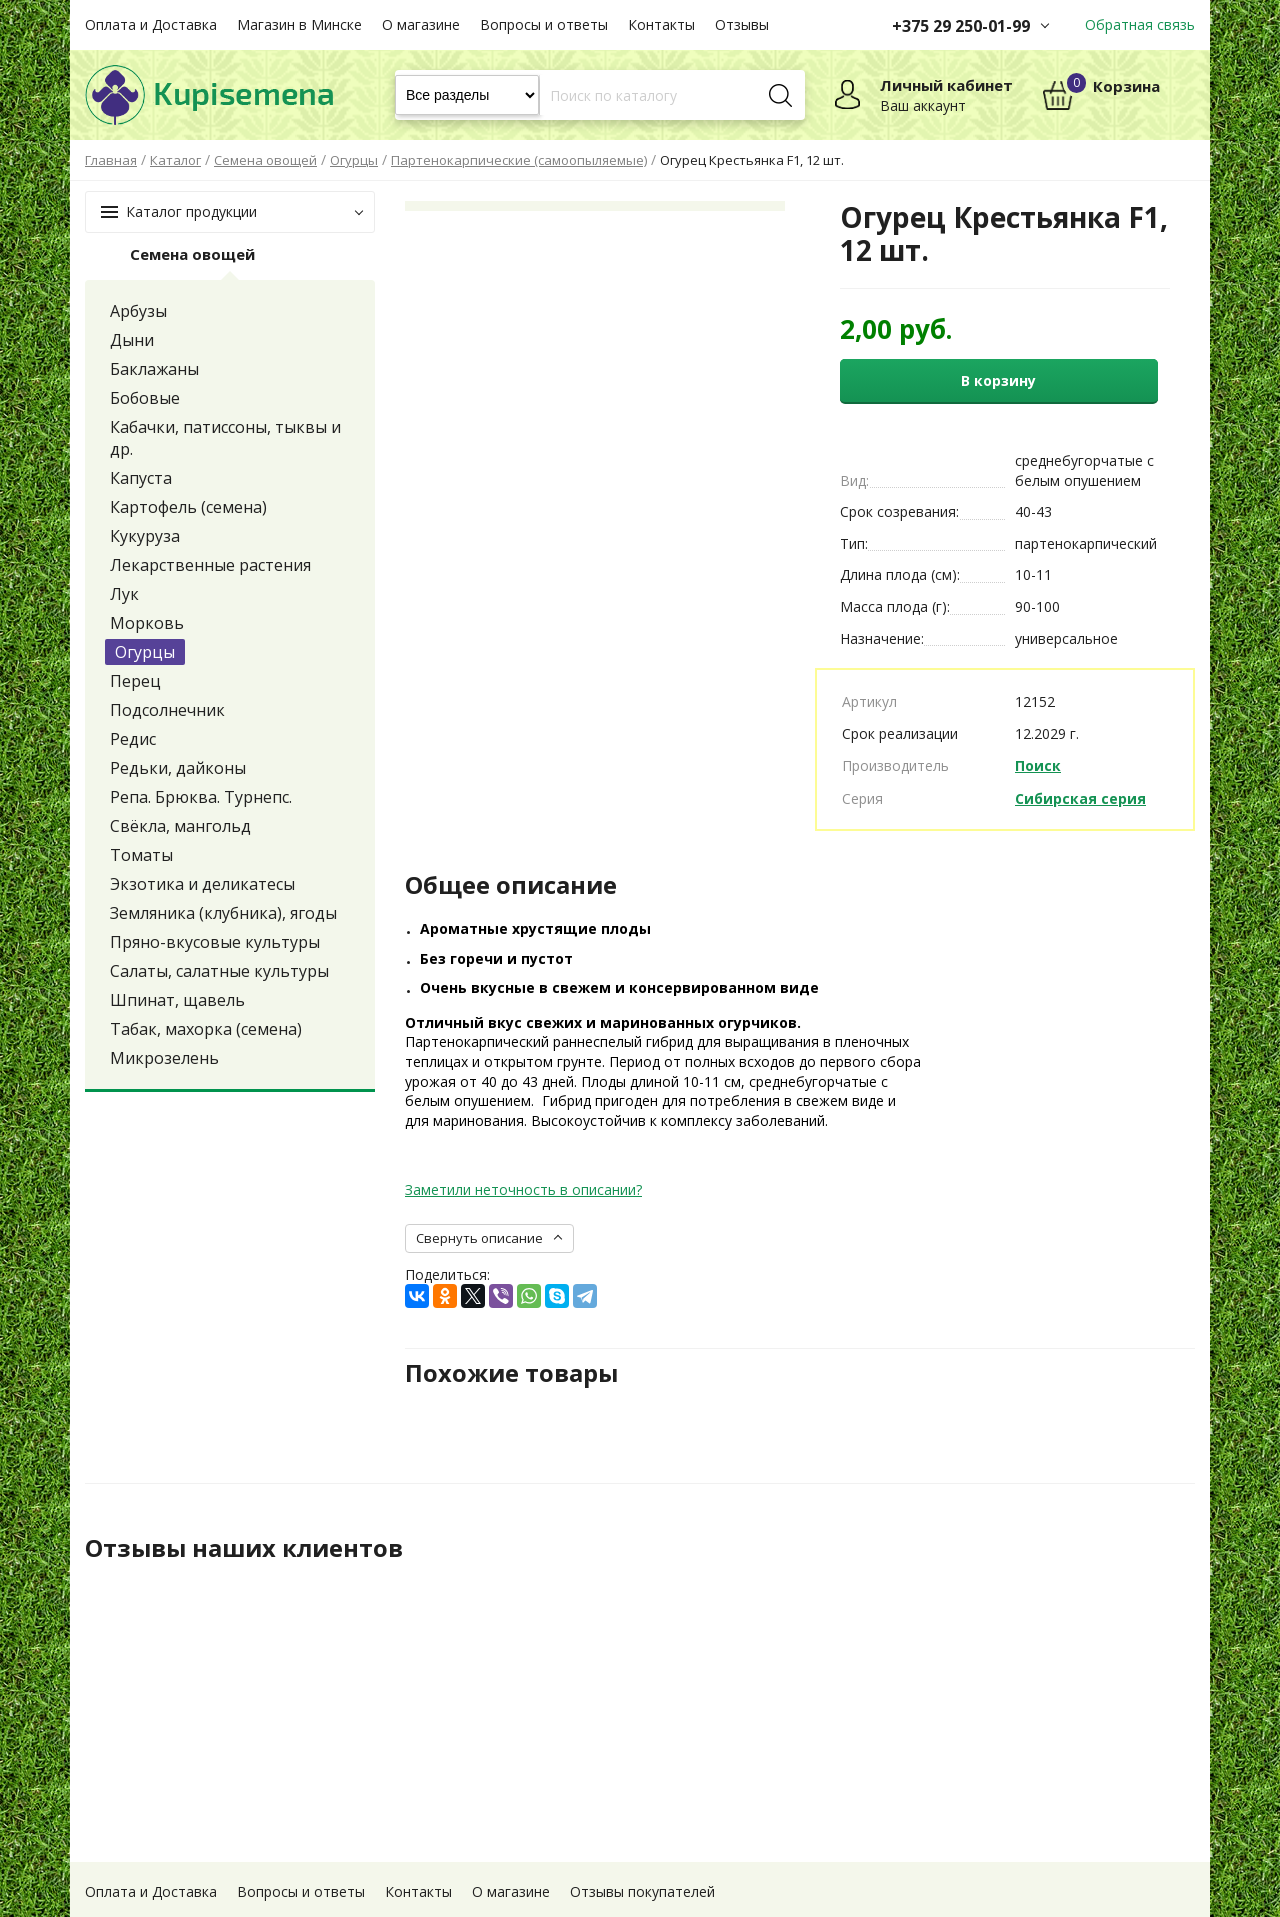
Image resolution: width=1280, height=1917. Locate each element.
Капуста (141, 478)
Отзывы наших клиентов (244, 1548)
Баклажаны (154, 369)
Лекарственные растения (210, 565)
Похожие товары (511, 1373)
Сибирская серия (1080, 798)
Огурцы (145, 652)
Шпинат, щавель (177, 1000)
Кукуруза (145, 536)
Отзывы (742, 24)
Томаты (141, 855)
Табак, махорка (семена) (206, 1029)
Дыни (132, 340)
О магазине (421, 24)
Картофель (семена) (188, 507)
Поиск (1038, 765)
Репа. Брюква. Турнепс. (201, 797)
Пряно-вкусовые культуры (215, 942)
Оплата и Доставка (151, 24)
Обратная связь (1140, 24)
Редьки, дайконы (178, 768)
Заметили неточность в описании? (523, 1189)
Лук (124, 594)
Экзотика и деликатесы (202, 884)
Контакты (661, 24)
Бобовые (145, 398)
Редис (133, 739)
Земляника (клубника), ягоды (223, 913)
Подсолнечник (167, 710)
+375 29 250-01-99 (961, 26)
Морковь (147, 623)
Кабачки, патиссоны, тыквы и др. (225, 438)
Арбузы (138, 311)
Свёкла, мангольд (180, 826)
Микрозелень (164, 1058)
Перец (135, 681)
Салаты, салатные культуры (219, 971)
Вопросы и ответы (544, 24)
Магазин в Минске (299, 24)
